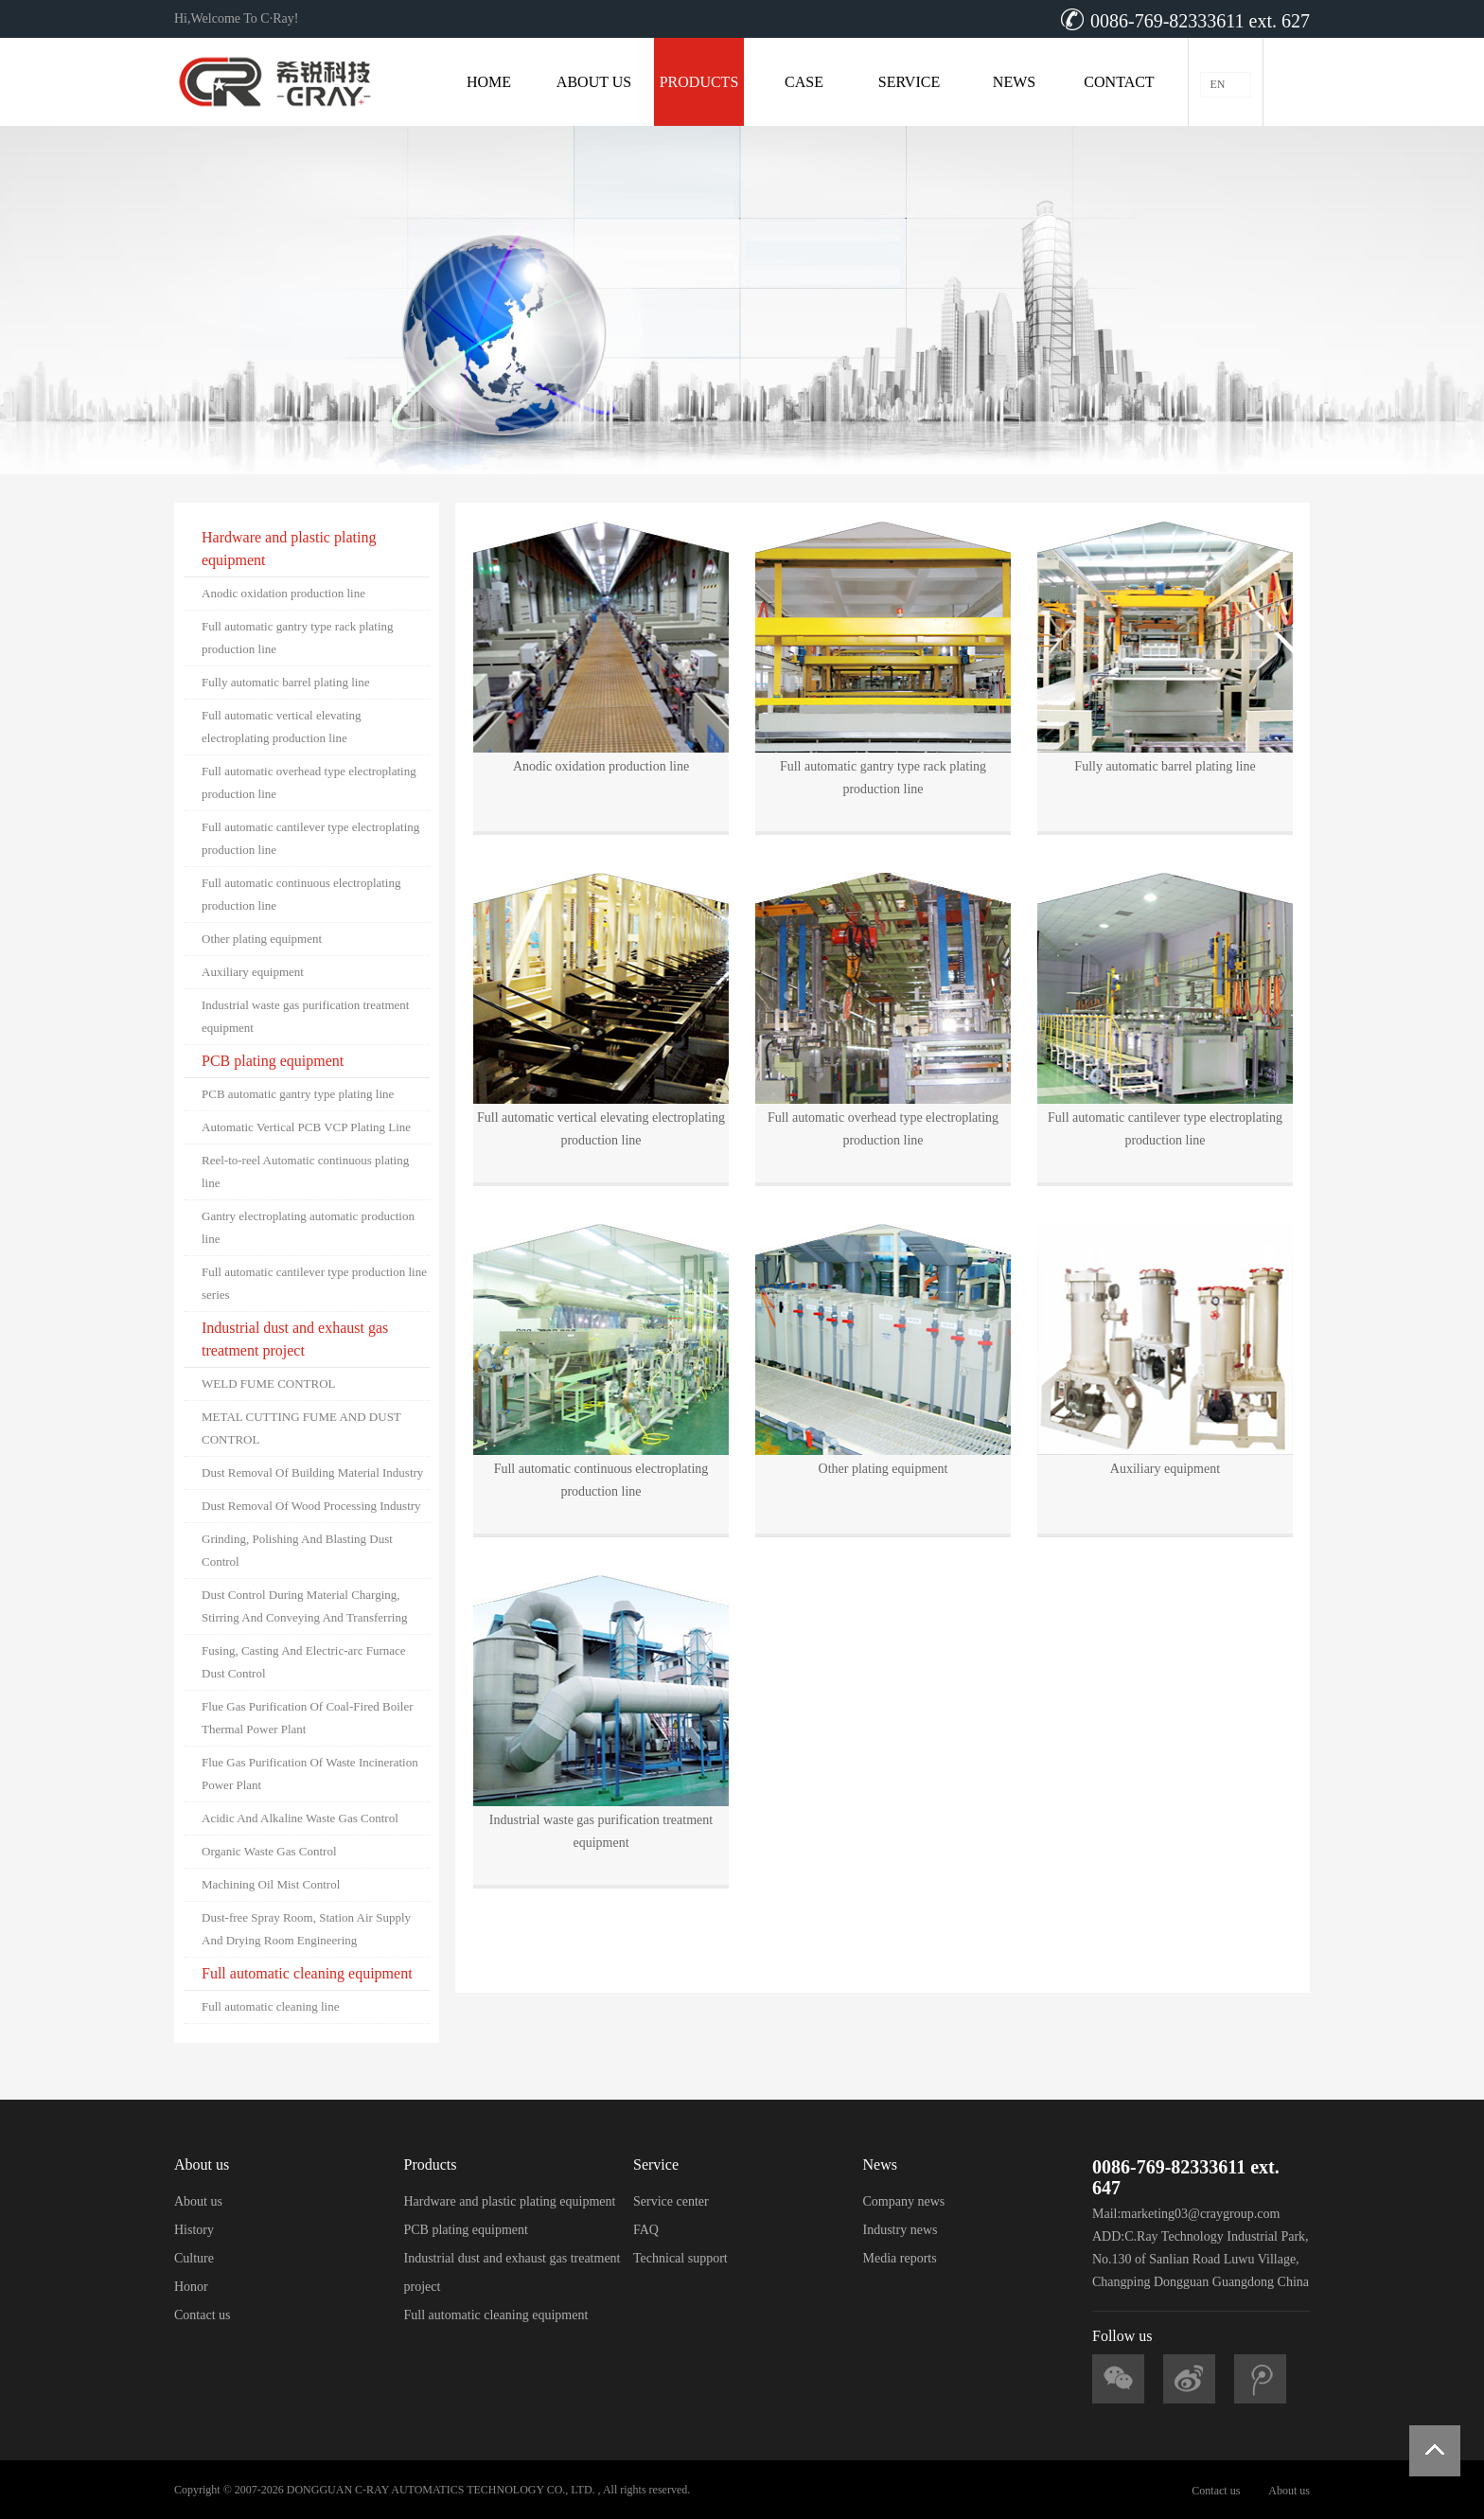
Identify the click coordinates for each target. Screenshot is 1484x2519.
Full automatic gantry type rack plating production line (298, 637)
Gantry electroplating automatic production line (308, 1227)
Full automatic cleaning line (271, 2006)
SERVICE (909, 82)
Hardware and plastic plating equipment (289, 548)
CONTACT (1119, 82)
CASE (804, 82)
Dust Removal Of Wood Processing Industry (311, 1506)
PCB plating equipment (273, 1061)
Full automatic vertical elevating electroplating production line (282, 726)
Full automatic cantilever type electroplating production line (310, 838)
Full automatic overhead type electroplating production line (309, 782)
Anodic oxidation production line (283, 593)
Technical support (680, 2258)
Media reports (900, 2258)
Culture (194, 2258)
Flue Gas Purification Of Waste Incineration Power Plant (310, 1773)
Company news (904, 2201)
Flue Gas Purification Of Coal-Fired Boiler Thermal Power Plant (308, 1717)
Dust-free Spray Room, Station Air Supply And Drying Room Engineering (306, 1928)
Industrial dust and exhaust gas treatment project (295, 1339)
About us (198, 2201)
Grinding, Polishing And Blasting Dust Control (297, 1550)
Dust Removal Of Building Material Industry (312, 1472)
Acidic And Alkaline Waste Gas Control (300, 1818)
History (194, 2230)
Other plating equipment (262, 938)
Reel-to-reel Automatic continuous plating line (305, 1171)
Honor (191, 2287)
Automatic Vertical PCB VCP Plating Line (306, 1127)
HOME (489, 82)
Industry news (900, 2230)
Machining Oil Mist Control (271, 1884)
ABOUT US (593, 82)
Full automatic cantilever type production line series (314, 1283)
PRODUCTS (699, 82)
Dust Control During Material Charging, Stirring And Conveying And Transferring (304, 1606)
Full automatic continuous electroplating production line (301, 894)
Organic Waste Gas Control (269, 1851)
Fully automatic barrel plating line (286, 682)
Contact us (202, 2315)
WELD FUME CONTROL (269, 1383)
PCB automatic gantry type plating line (298, 1094)
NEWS (1014, 82)
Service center (671, 2201)
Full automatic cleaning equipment (307, 1973)
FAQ (646, 2230)
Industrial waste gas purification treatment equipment (305, 1016)
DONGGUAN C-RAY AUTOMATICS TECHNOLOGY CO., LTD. (441, 2489)
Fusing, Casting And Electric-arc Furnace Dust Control (304, 1661)
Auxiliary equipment (253, 972)
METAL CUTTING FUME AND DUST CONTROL (301, 1428)
